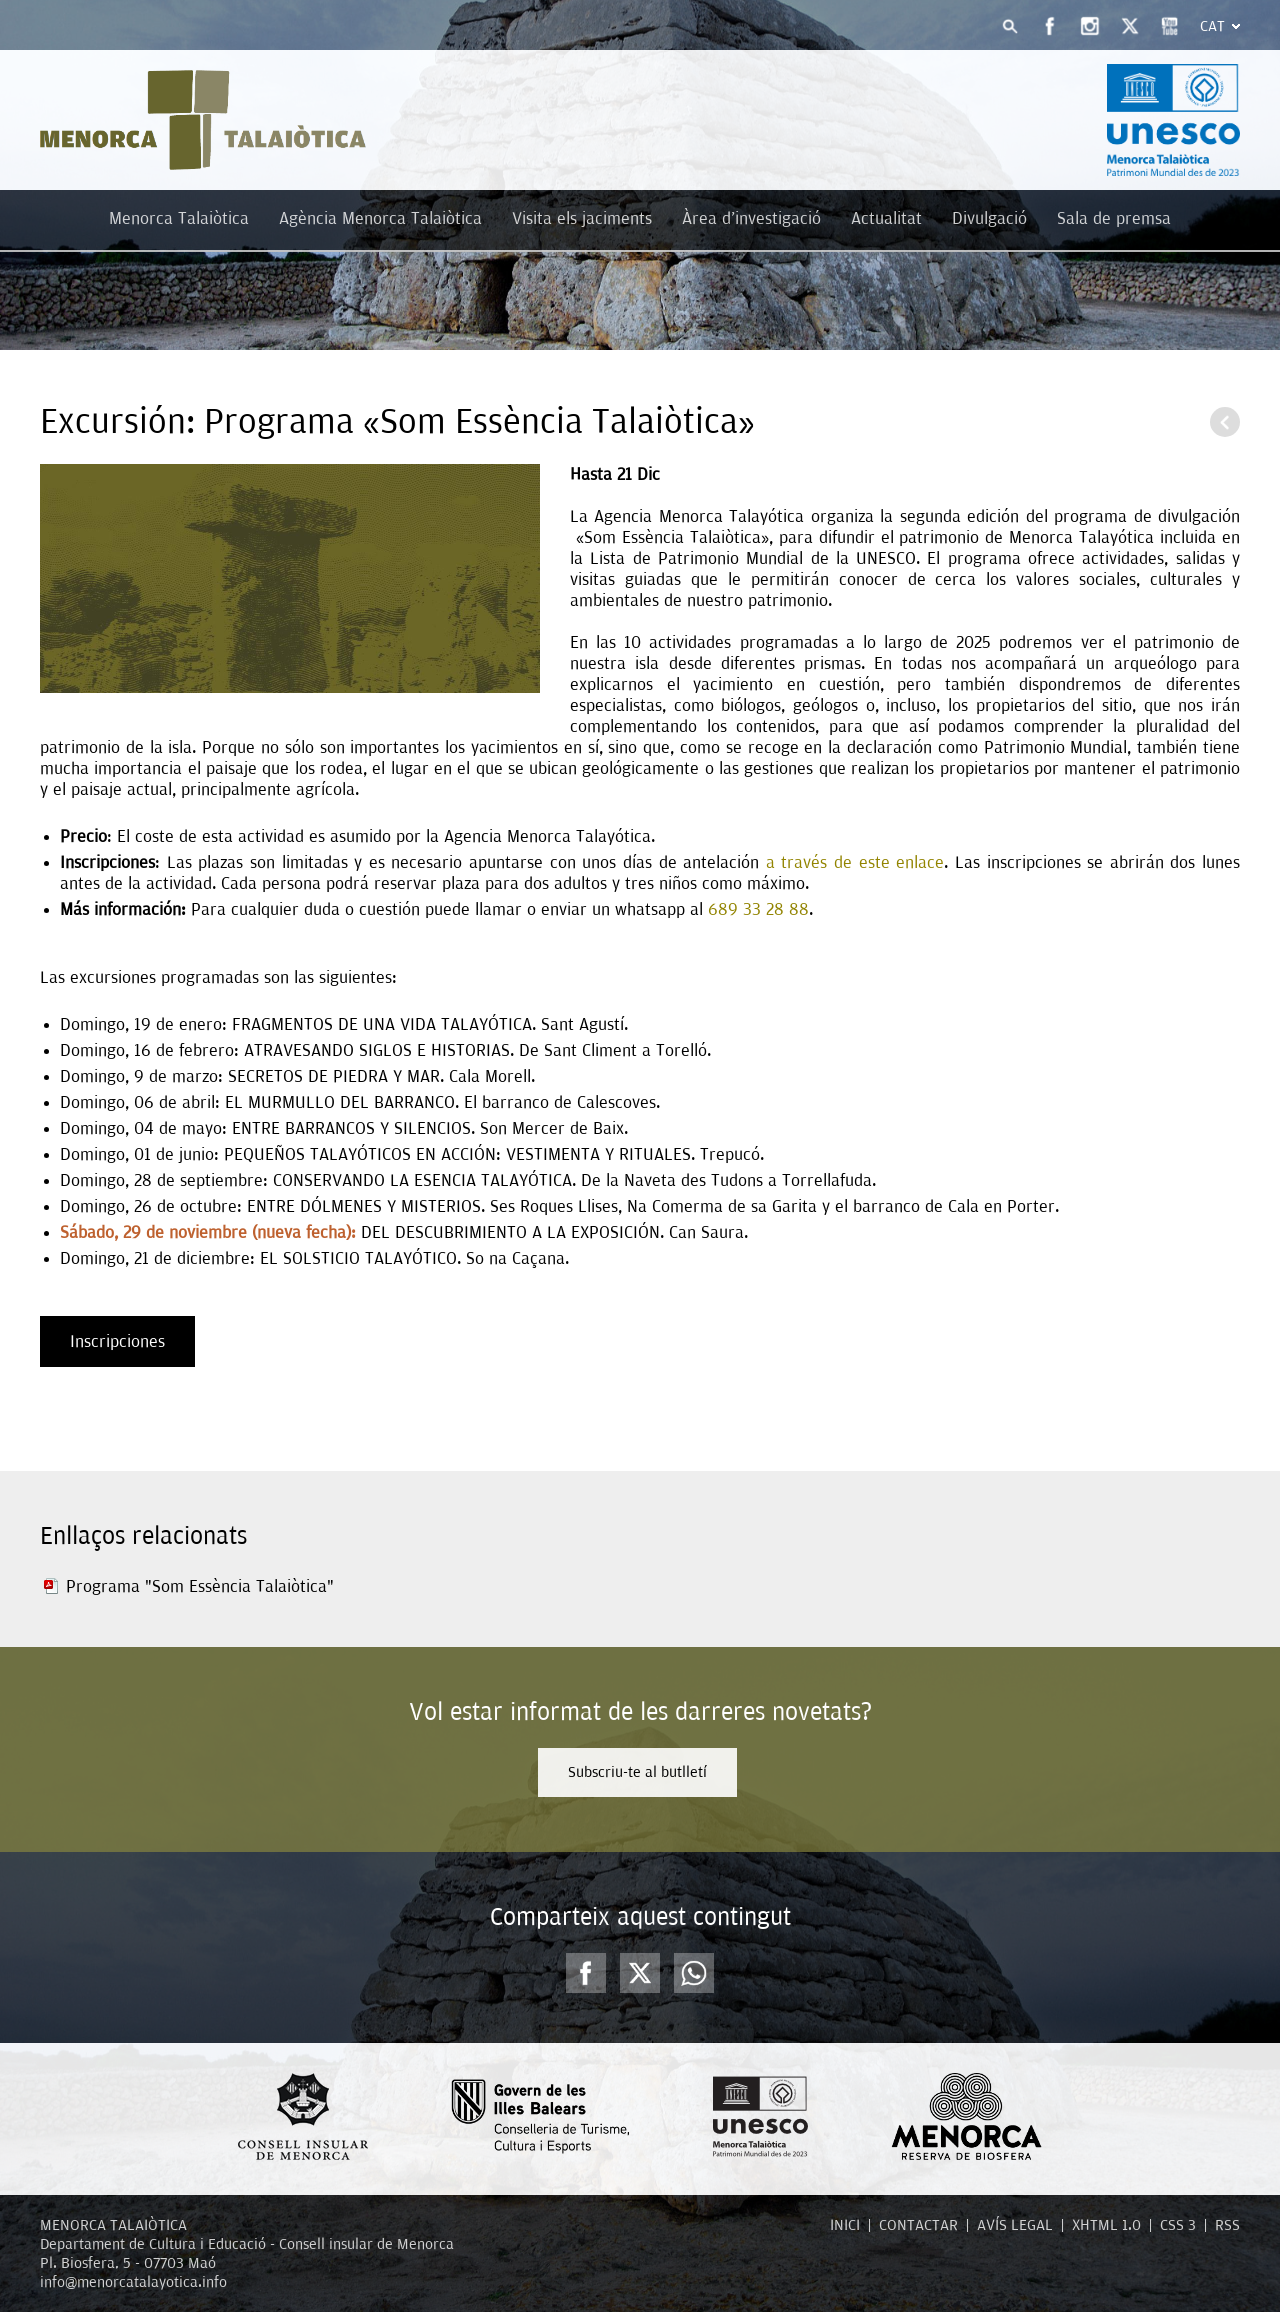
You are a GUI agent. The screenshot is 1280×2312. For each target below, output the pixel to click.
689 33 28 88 (758, 909)
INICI (845, 2225)
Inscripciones (117, 1341)
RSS (1227, 2225)
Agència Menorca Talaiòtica (380, 218)
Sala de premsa (1114, 218)
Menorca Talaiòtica (179, 218)
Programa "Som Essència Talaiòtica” (200, 1586)
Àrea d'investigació (751, 218)
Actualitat (886, 218)
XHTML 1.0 (1106, 2225)
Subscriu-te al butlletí (637, 1772)
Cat (1212, 26)
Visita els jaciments (582, 218)
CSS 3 (1178, 2225)
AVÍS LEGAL (1015, 2225)
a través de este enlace (855, 862)
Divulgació (989, 218)
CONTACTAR (918, 2225)
